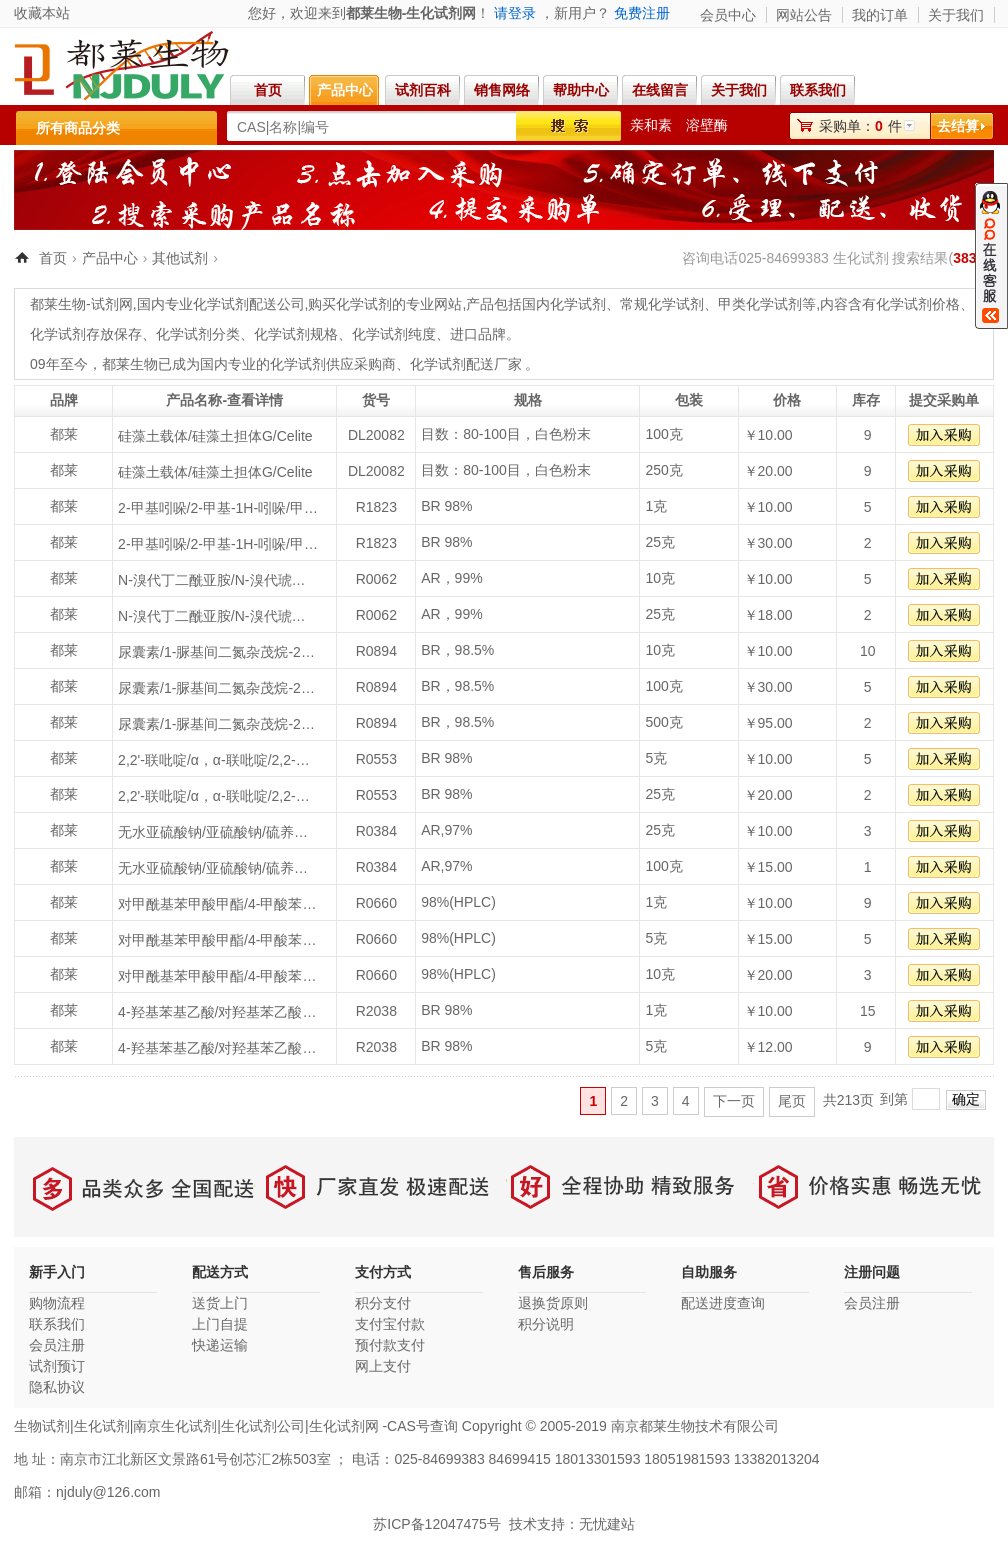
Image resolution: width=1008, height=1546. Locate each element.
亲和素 (651, 125)
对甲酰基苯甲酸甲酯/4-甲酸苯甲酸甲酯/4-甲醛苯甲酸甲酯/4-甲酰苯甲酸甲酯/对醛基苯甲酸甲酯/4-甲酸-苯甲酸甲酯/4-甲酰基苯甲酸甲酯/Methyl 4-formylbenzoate (218, 904)
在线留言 (660, 90)
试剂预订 (57, 1366)
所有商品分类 (78, 128)
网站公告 (804, 15)
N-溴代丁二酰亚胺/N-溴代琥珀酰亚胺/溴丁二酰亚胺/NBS (218, 580)
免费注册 (642, 13)
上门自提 (220, 1324)
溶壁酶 (707, 125)
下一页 (734, 1101)
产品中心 (345, 90)
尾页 (792, 1101)
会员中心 (728, 15)
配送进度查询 (723, 1303)
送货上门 (220, 1303)
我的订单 (880, 15)
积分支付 (383, 1303)
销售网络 (502, 90)
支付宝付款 (390, 1324)
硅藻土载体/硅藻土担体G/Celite (215, 436)
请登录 (515, 13)
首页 (268, 90)
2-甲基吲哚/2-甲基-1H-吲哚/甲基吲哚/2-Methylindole (218, 508)
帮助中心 (581, 90)
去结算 (958, 126)
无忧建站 (607, 1524)
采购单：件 (860, 126)
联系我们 (823, 90)
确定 (966, 1099)
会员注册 (57, 1345)
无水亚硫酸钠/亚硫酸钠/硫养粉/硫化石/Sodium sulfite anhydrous (218, 832)
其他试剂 (180, 258)
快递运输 (220, 1345)
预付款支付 (390, 1345)
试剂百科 (423, 90)
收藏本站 (42, 13)
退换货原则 (553, 1303)
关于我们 (956, 15)
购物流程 (57, 1303)
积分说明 (546, 1324)
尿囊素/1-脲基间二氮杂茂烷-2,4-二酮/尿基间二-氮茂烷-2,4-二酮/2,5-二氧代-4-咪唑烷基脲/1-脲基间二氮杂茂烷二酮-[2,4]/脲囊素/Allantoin (218, 652)
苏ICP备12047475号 (437, 1524)
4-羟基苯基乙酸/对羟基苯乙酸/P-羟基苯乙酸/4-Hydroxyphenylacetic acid (218, 1012)
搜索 (568, 126)
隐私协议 (57, 1387)
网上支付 (383, 1366)
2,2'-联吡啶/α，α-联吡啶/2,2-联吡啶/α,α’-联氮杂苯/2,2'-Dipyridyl (218, 760)
